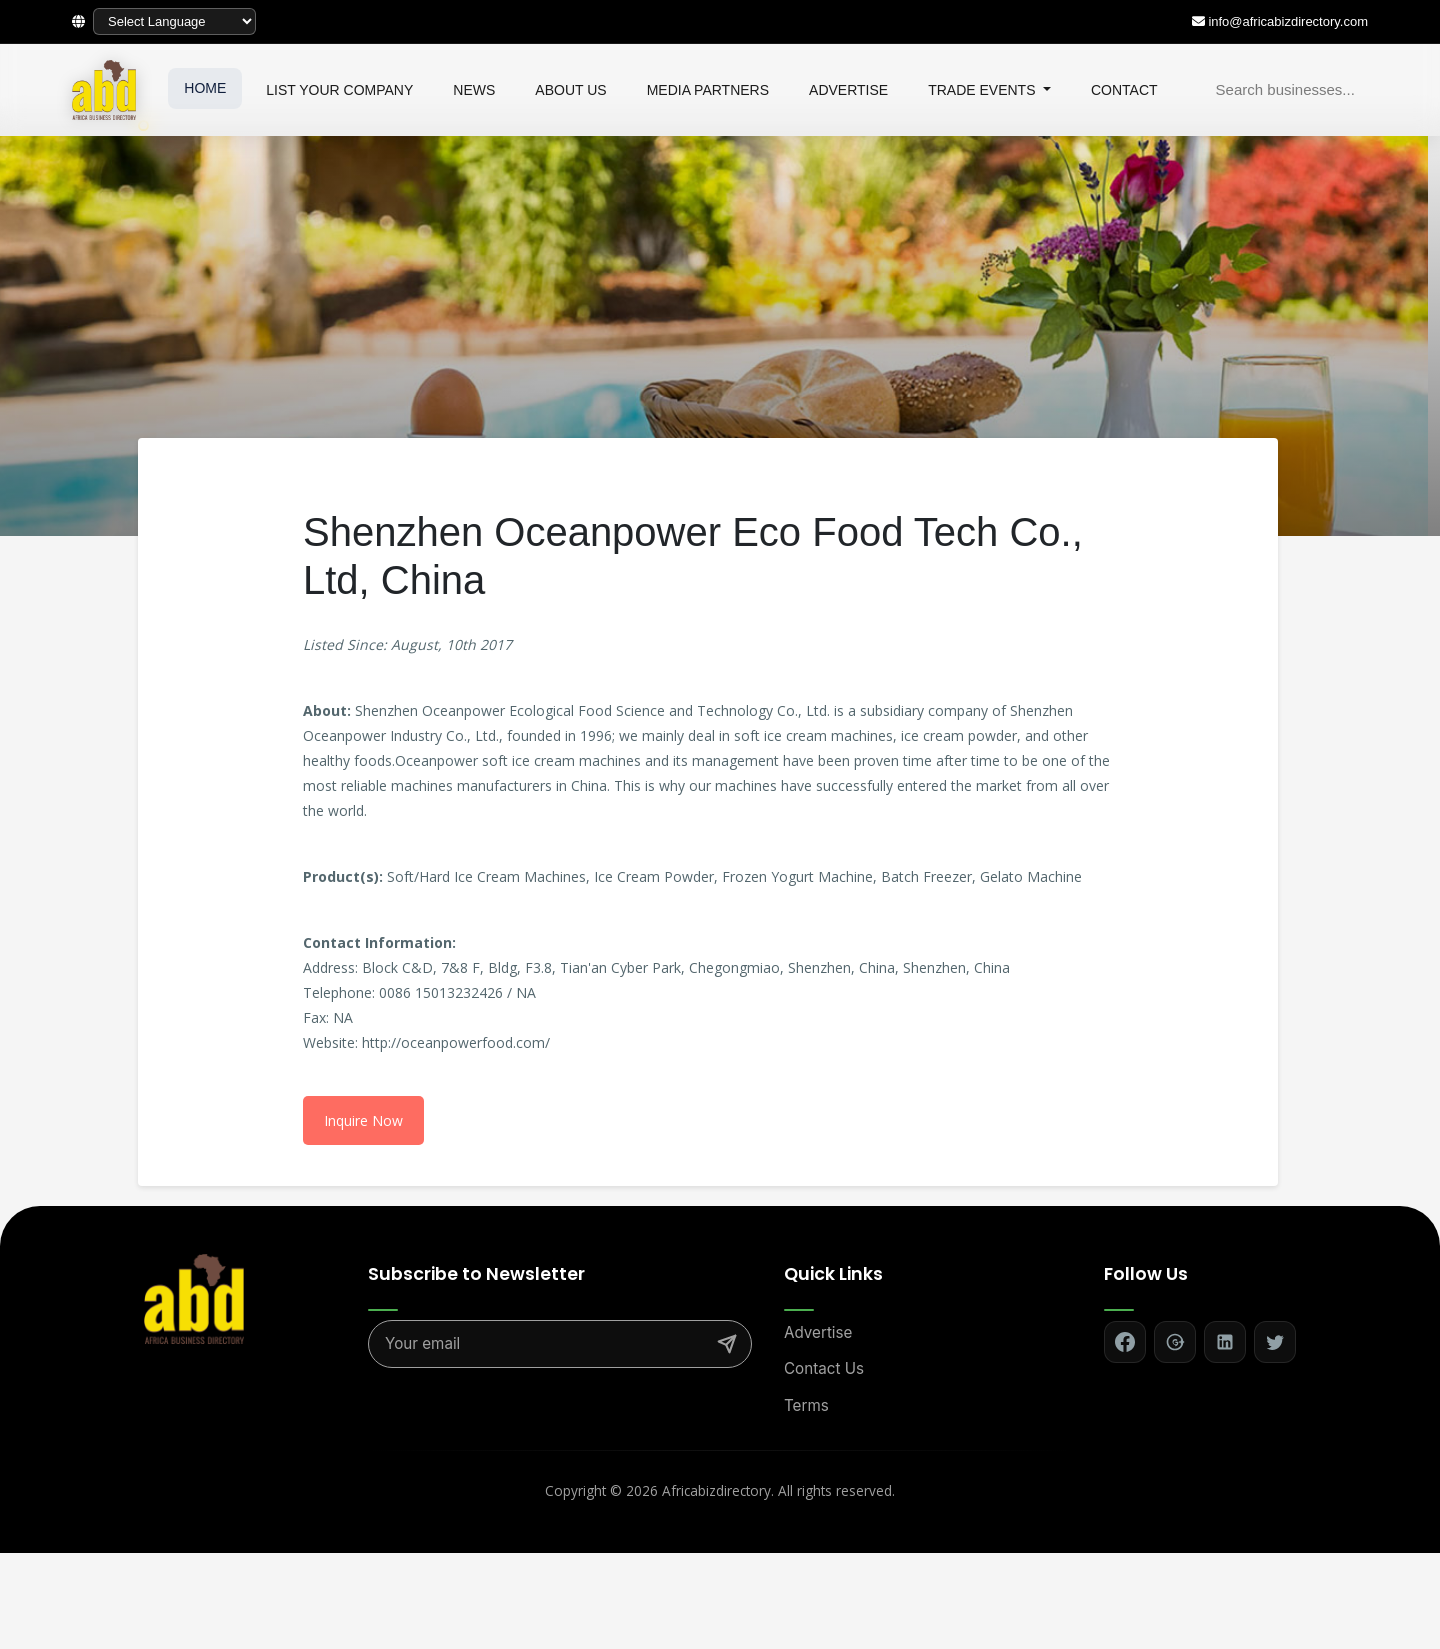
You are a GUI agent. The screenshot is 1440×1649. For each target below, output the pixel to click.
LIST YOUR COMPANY (339, 90)
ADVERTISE (848, 90)
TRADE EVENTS (983, 90)
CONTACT (1124, 90)
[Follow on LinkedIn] (1225, 1342)
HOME (205, 88)
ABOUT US (570, 90)
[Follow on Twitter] (1275, 1342)
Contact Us (824, 1368)
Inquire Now (363, 1120)
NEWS (474, 90)
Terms (806, 1405)
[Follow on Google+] (1175, 1342)
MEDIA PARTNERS (708, 90)
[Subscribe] (727, 1344)
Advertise (818, 1332)
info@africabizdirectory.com (1288, 21)
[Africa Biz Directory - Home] (194, 1297)
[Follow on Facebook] (1125, 1342)
